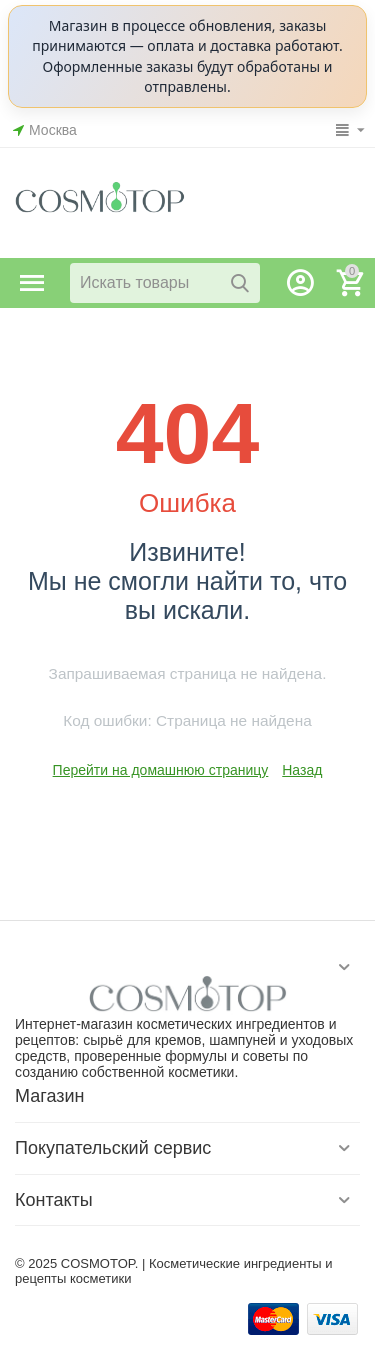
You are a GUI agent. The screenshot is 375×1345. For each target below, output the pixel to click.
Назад (302, 770)
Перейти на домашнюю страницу (161, 770)
